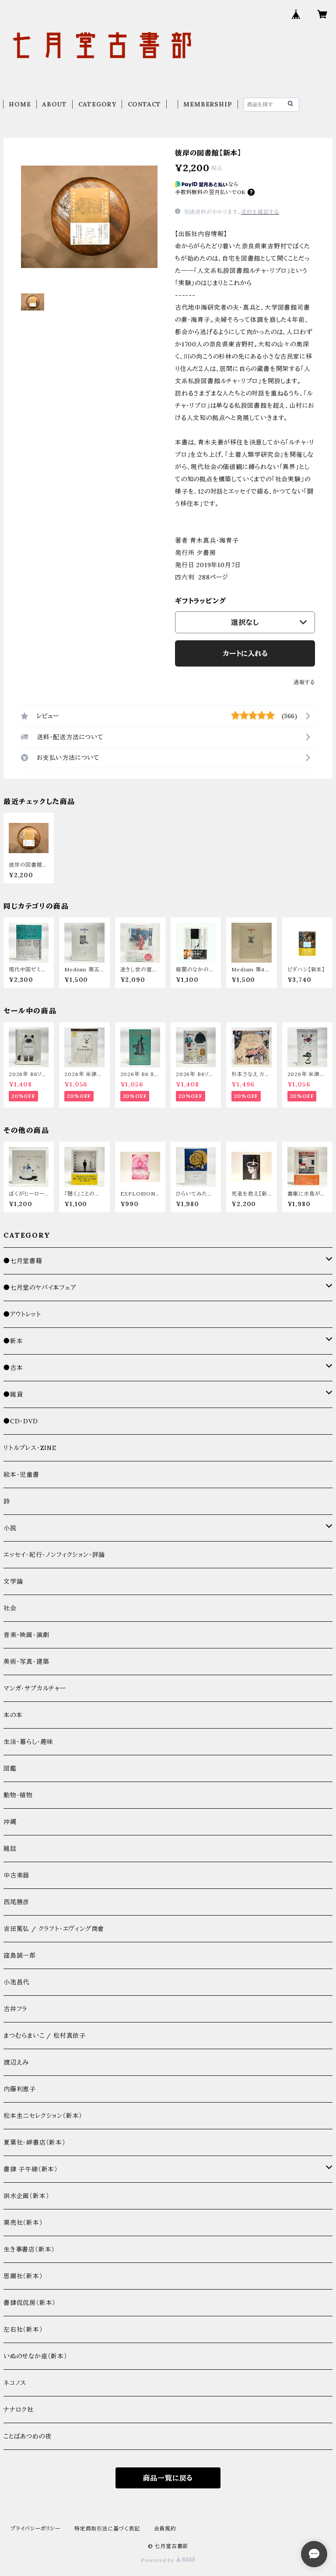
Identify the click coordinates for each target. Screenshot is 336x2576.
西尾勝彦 (16, 1902)
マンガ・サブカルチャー (35, 1688)
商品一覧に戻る (168, 2478)
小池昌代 (16, 1982)
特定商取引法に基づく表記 (107, 2528)
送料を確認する (260, 211)
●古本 (13, 1368)
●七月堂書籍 (23, 1261)
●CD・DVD (21, 1421)
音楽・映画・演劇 (26, 1635)
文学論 (13, 1581)
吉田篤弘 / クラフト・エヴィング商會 (54, 1929)
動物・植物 (18, 1795)
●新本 (13, 1341)
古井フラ (15, 2009)
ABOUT (54, 104)
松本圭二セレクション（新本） (43, 2116)
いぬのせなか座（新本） (35, 2356)
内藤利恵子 (20, 2089)
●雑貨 (13, 1394)
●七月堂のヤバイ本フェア (40, 1288)
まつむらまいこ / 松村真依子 (45, 2036)
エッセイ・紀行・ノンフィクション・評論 (54, 1555)
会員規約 (165, 2528)
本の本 (13, 1715)
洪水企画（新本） (26, 2196)
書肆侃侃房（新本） (30, 2303)
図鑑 (10, 1768)
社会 (10, 1608)
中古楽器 (16, 1875)
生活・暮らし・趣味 (28, 1742)
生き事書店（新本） (29, 2249)
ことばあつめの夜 (27, 2436)
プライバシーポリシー (35, 2528)
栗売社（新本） (23, 2223)
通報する (304, 682)
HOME (20, 104)
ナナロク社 (19, 2410)
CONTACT (144, 104)
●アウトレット (22, 1314)
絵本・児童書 (21, 1475)
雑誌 (10, 1849)
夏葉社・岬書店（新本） (35, 2142)
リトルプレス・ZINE (30, 1448)
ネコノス (15, 2383)
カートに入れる (245, 653)
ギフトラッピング (200, 600)
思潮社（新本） (23, 2276)
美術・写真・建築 (26, 1662)
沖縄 (10, 1822)
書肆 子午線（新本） (31, 2169)
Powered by (168, 2560)
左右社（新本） (23, 2329)
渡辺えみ (16, 2062)
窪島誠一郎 (20, 1955)
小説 (10, 1528)
